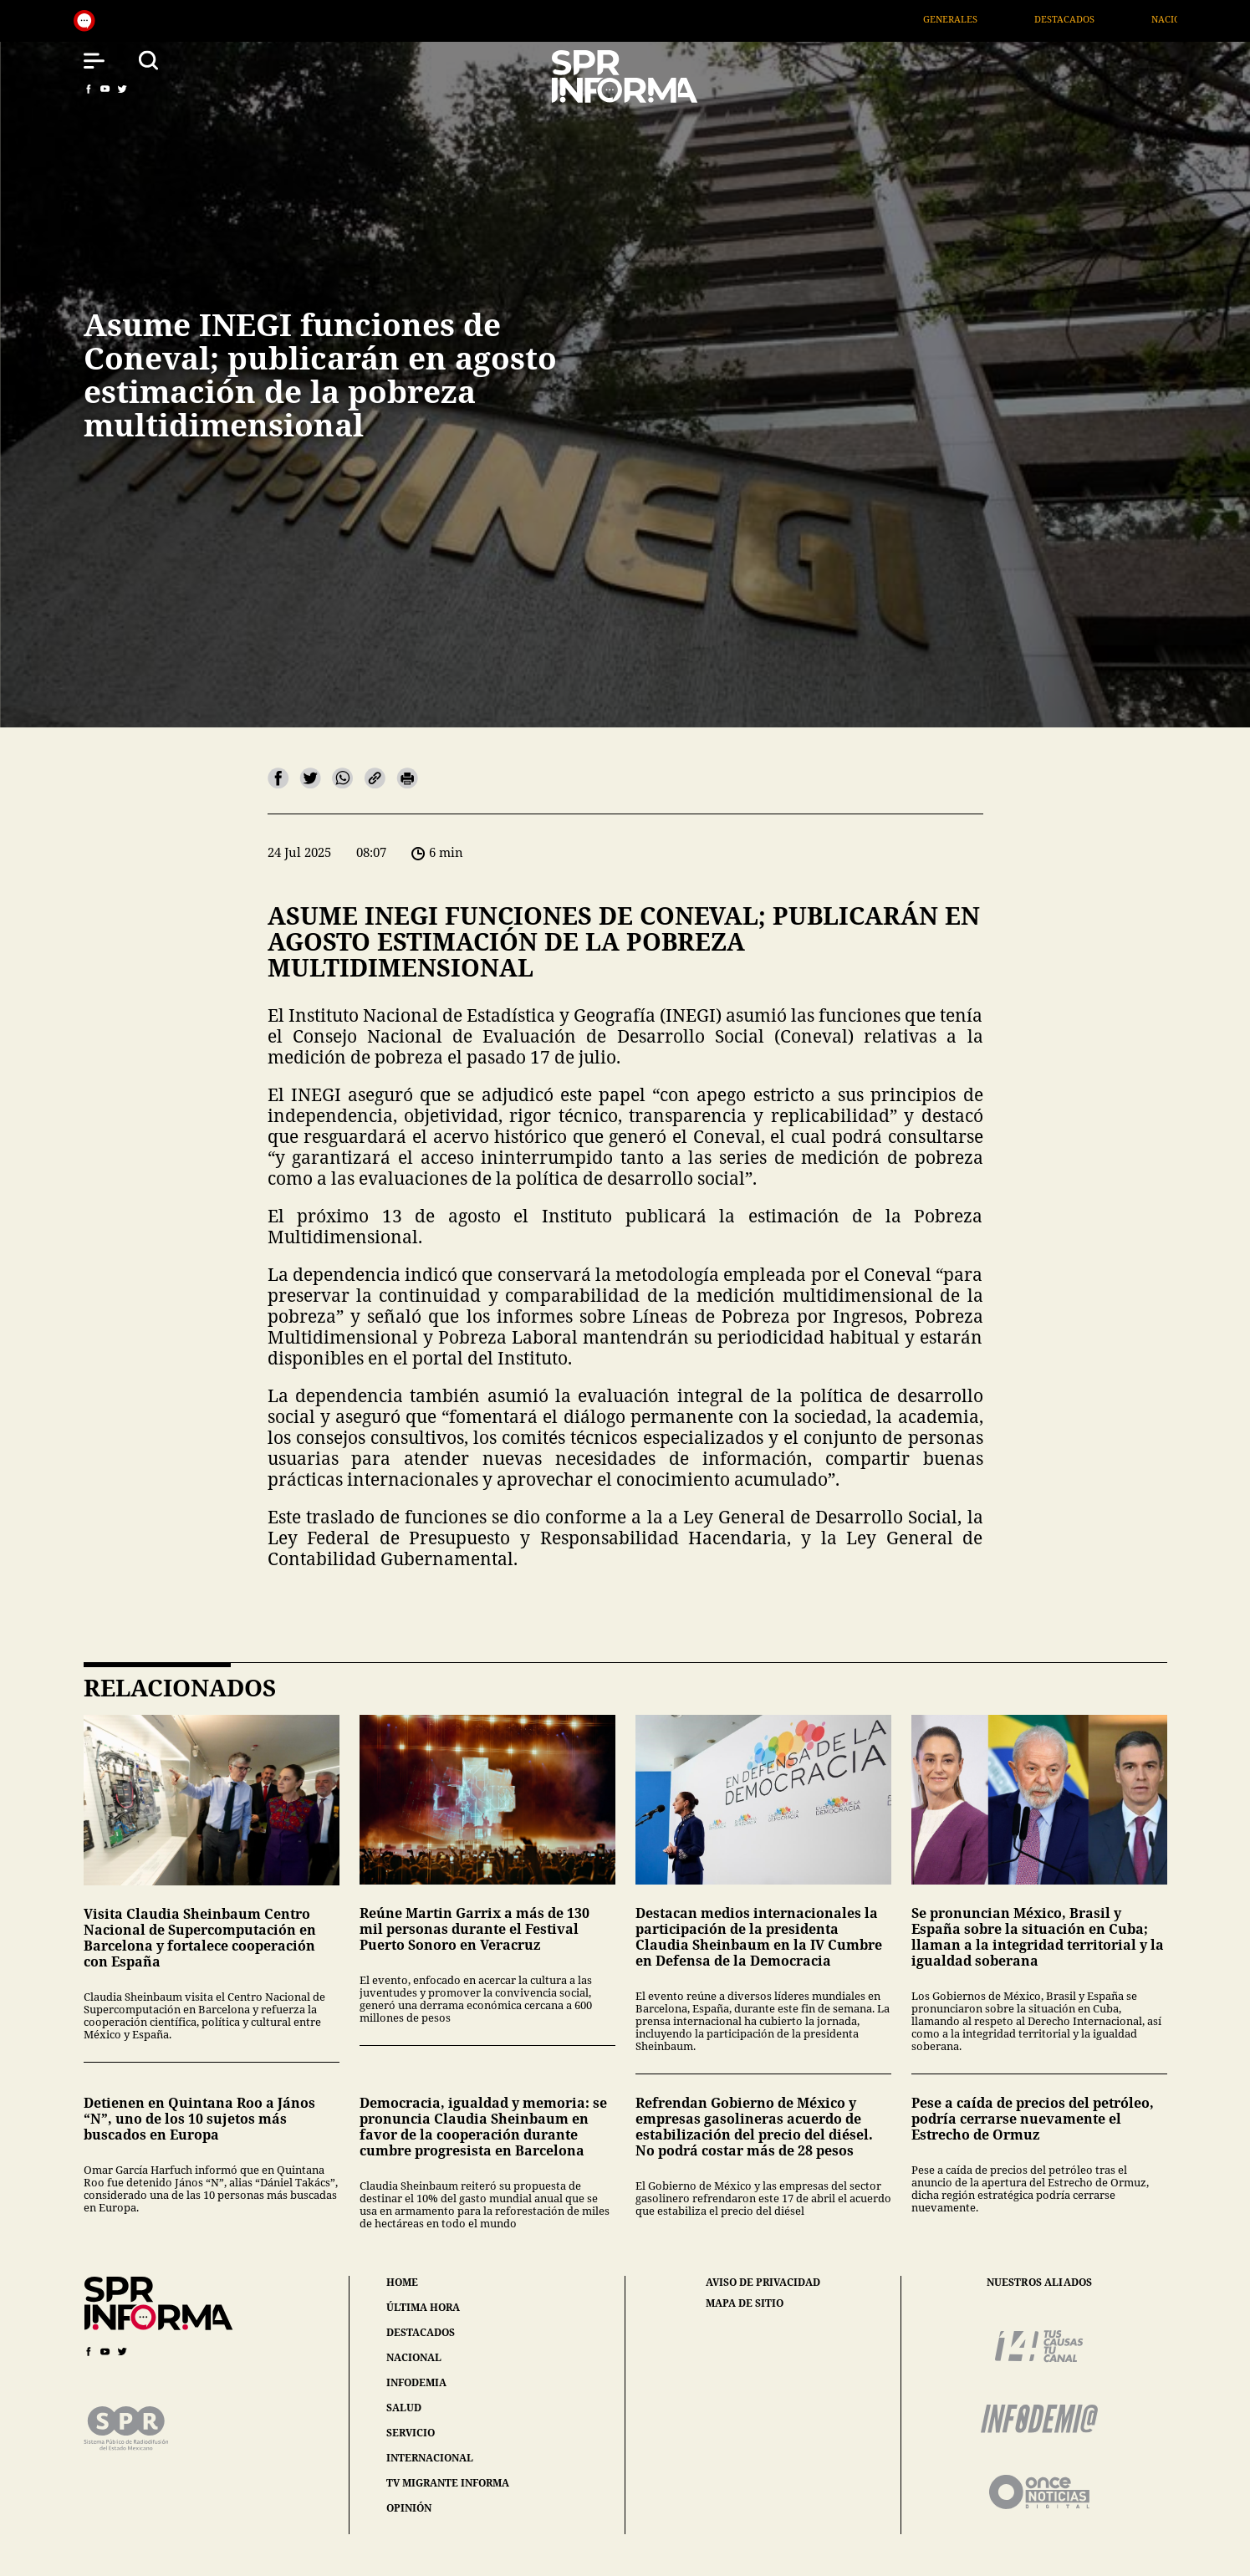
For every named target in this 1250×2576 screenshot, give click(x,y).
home (402, 2282)
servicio (410, 2433)
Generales (978, 19)
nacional (413, 2357)
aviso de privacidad (763, 2282)
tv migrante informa (447, 2483)
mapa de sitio (744, 2303)
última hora (423, 2307)
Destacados (1092, 19)
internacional (429, 2458)
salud (403, 2407)
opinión (408, 2508)
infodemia (416, 2382)
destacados (420, 2332)
